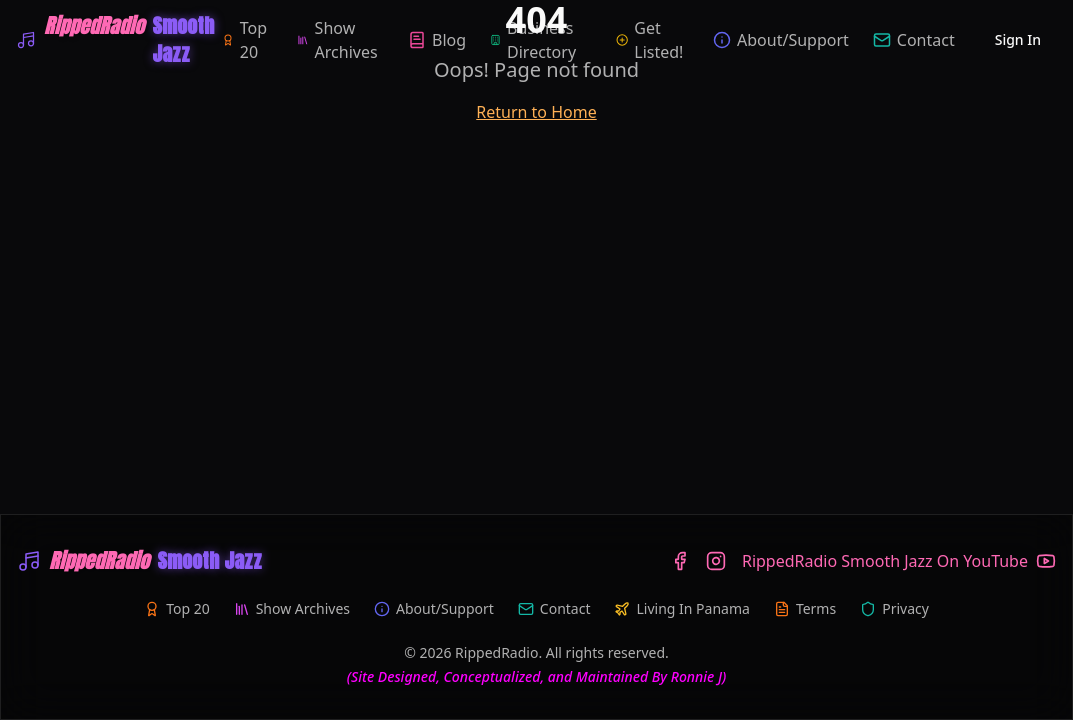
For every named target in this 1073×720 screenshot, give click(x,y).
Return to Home (536, 112)
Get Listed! (649, 40)
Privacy (894, 608)
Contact (914, 40)
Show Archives (337, 40)
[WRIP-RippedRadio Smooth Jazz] (119, 40)
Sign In (1018, 39)
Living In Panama (681, 608)
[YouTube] (899, 561)
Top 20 (244, 40)
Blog (437, 40)
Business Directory (533, 40)
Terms (805, 608)
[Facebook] (680, 561)
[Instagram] (716, 561)
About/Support (781, 40)
